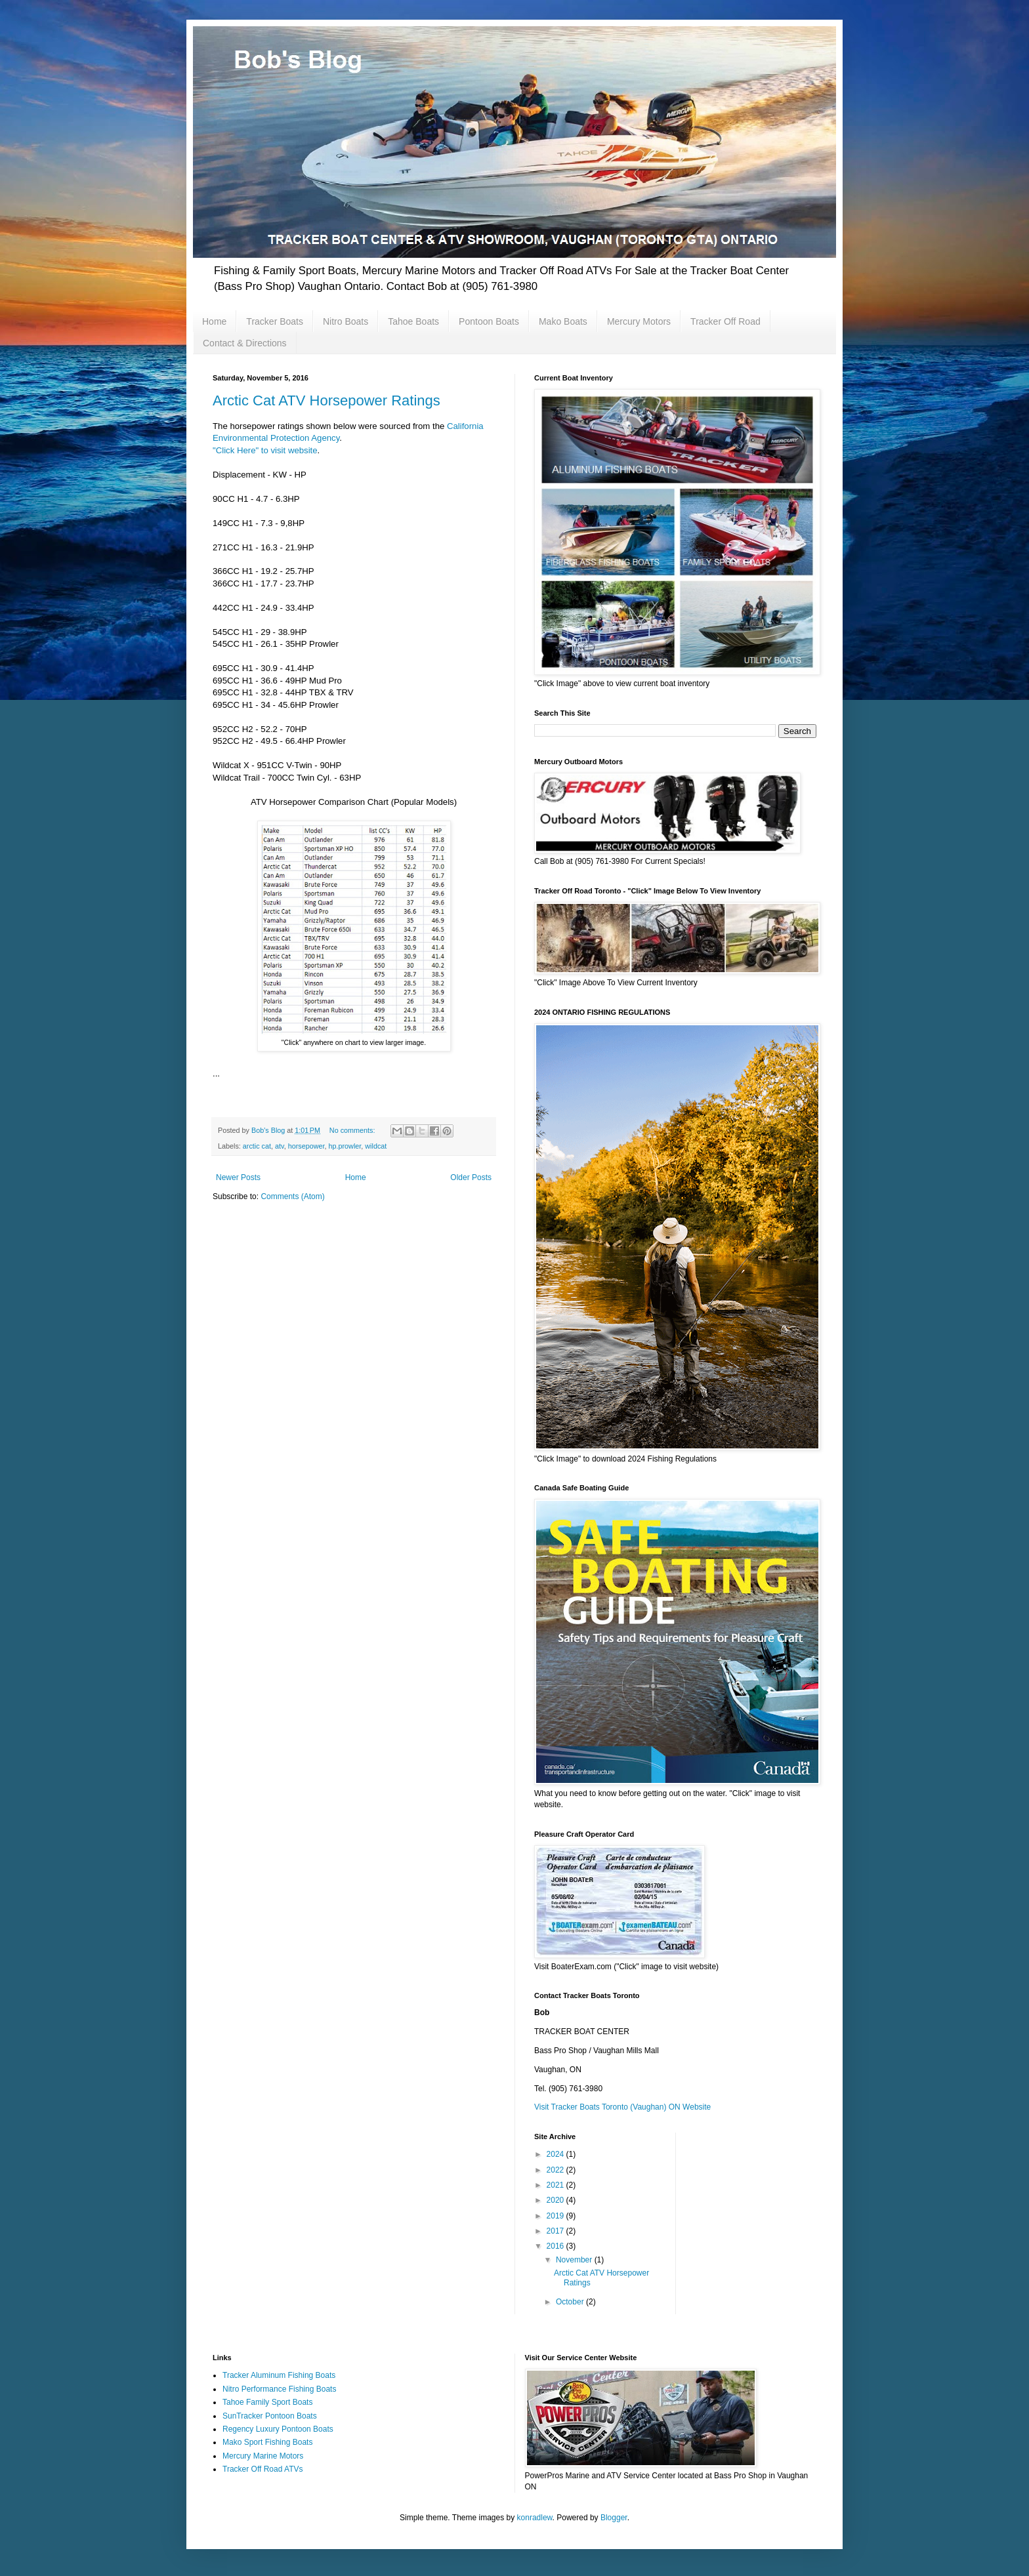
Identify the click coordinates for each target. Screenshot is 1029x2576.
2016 (556, 2246)
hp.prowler (344, 1146)
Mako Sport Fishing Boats (267, 2442)
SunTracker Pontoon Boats (269, 2416)
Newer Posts (238, 1177)
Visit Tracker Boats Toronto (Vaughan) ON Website (622, 2107)
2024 (556, 2154)
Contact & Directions (245, 343)
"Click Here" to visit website (265, 450)
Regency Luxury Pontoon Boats (277, 2429)
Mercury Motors (639, 321)
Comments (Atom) (292, 1196)
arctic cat (257, 1146)
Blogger (613, 2517)
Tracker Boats (274, 321)
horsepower (306, 1146)
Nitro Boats (345, 321)
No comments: (353, 1130)
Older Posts (471, 1177)
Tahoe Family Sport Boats (267, 2402)
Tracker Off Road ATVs (262, 2469)
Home (214, 321)
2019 (556, 2215)
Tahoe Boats (413, 321)
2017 (556, 2231)
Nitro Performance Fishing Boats (279, 2389)
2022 (556, 2170)
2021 (556, 2185)
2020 (556, 2200)
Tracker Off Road (725, 321)
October (571, 2301)
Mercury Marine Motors (262, 2456)
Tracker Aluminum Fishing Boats (278, 2375)
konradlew (535, 2517)
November (575, 2259)
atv (279, 1146)
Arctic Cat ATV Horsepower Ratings (326, 400)
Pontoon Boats (489, 321)
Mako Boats (563, 321)
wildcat (376, 1146)
